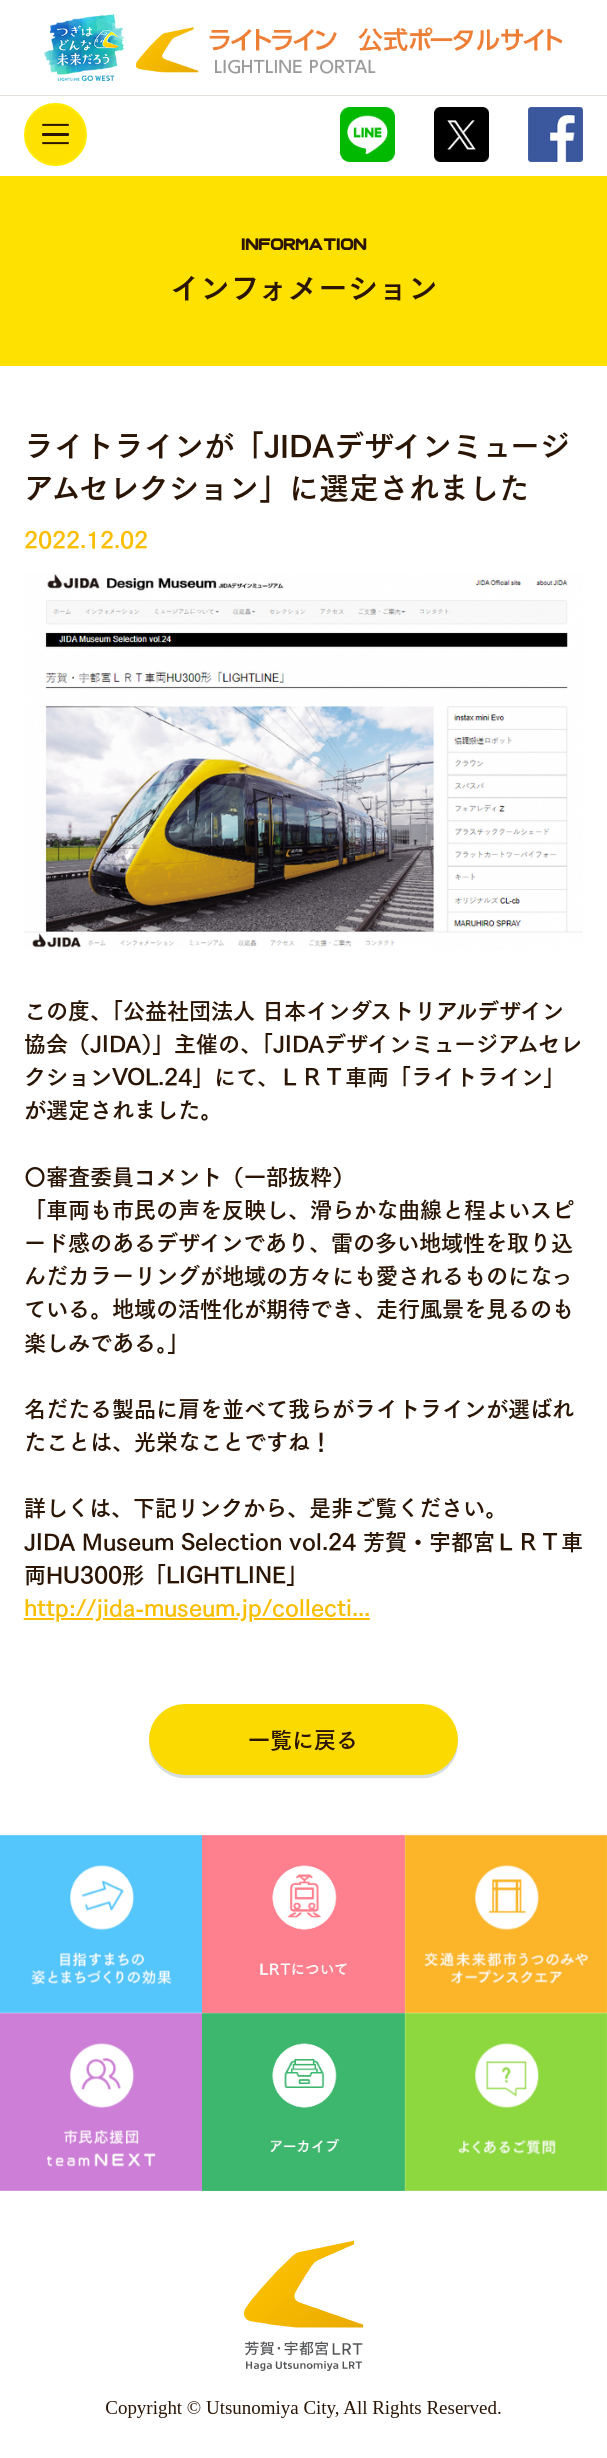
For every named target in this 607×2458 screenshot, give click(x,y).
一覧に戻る (303, 1740)
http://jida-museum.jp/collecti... (197, 1608)
